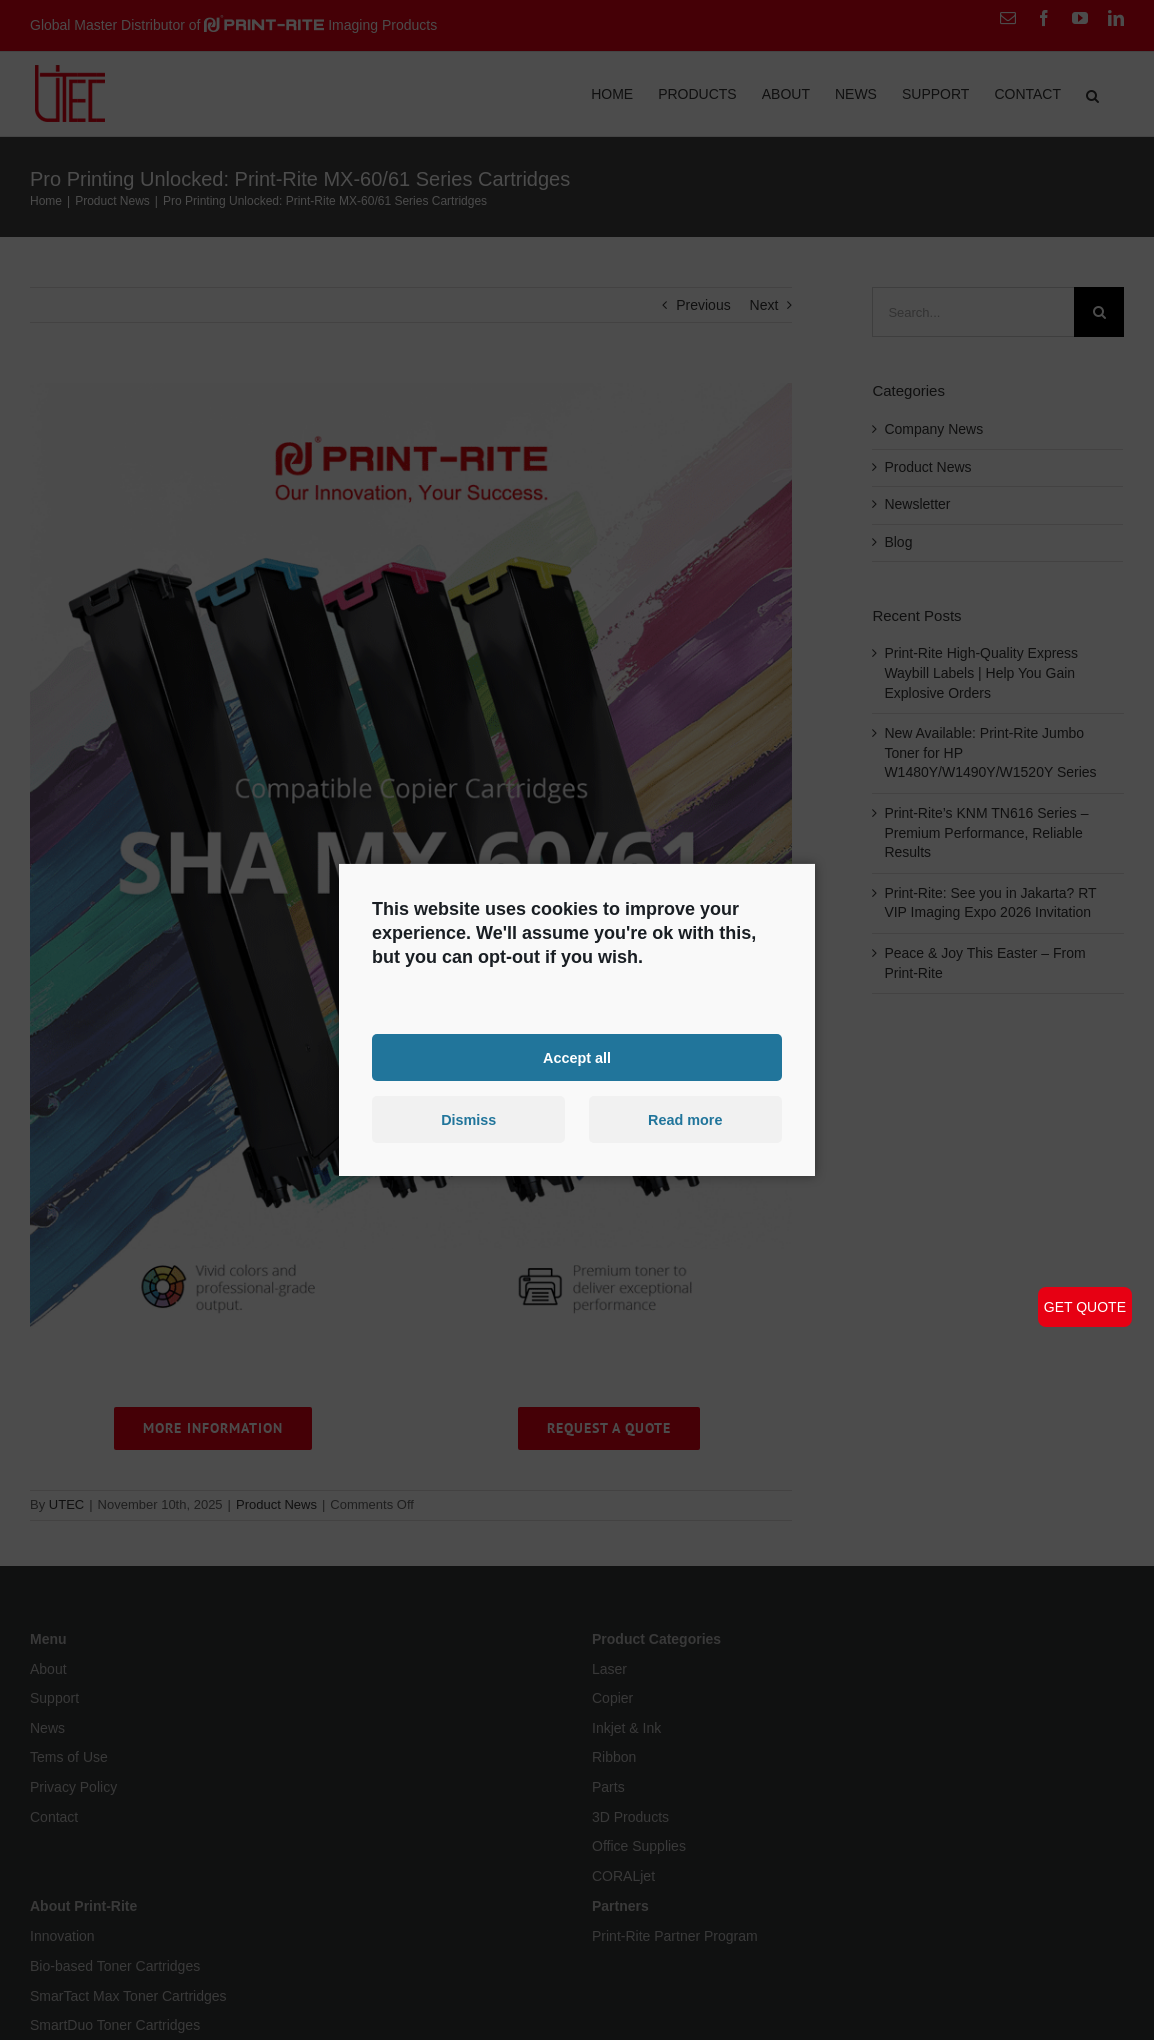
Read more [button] (685, 1120)
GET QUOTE (1085, 1307)
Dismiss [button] (468, 1120)
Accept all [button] (577, 1057)
